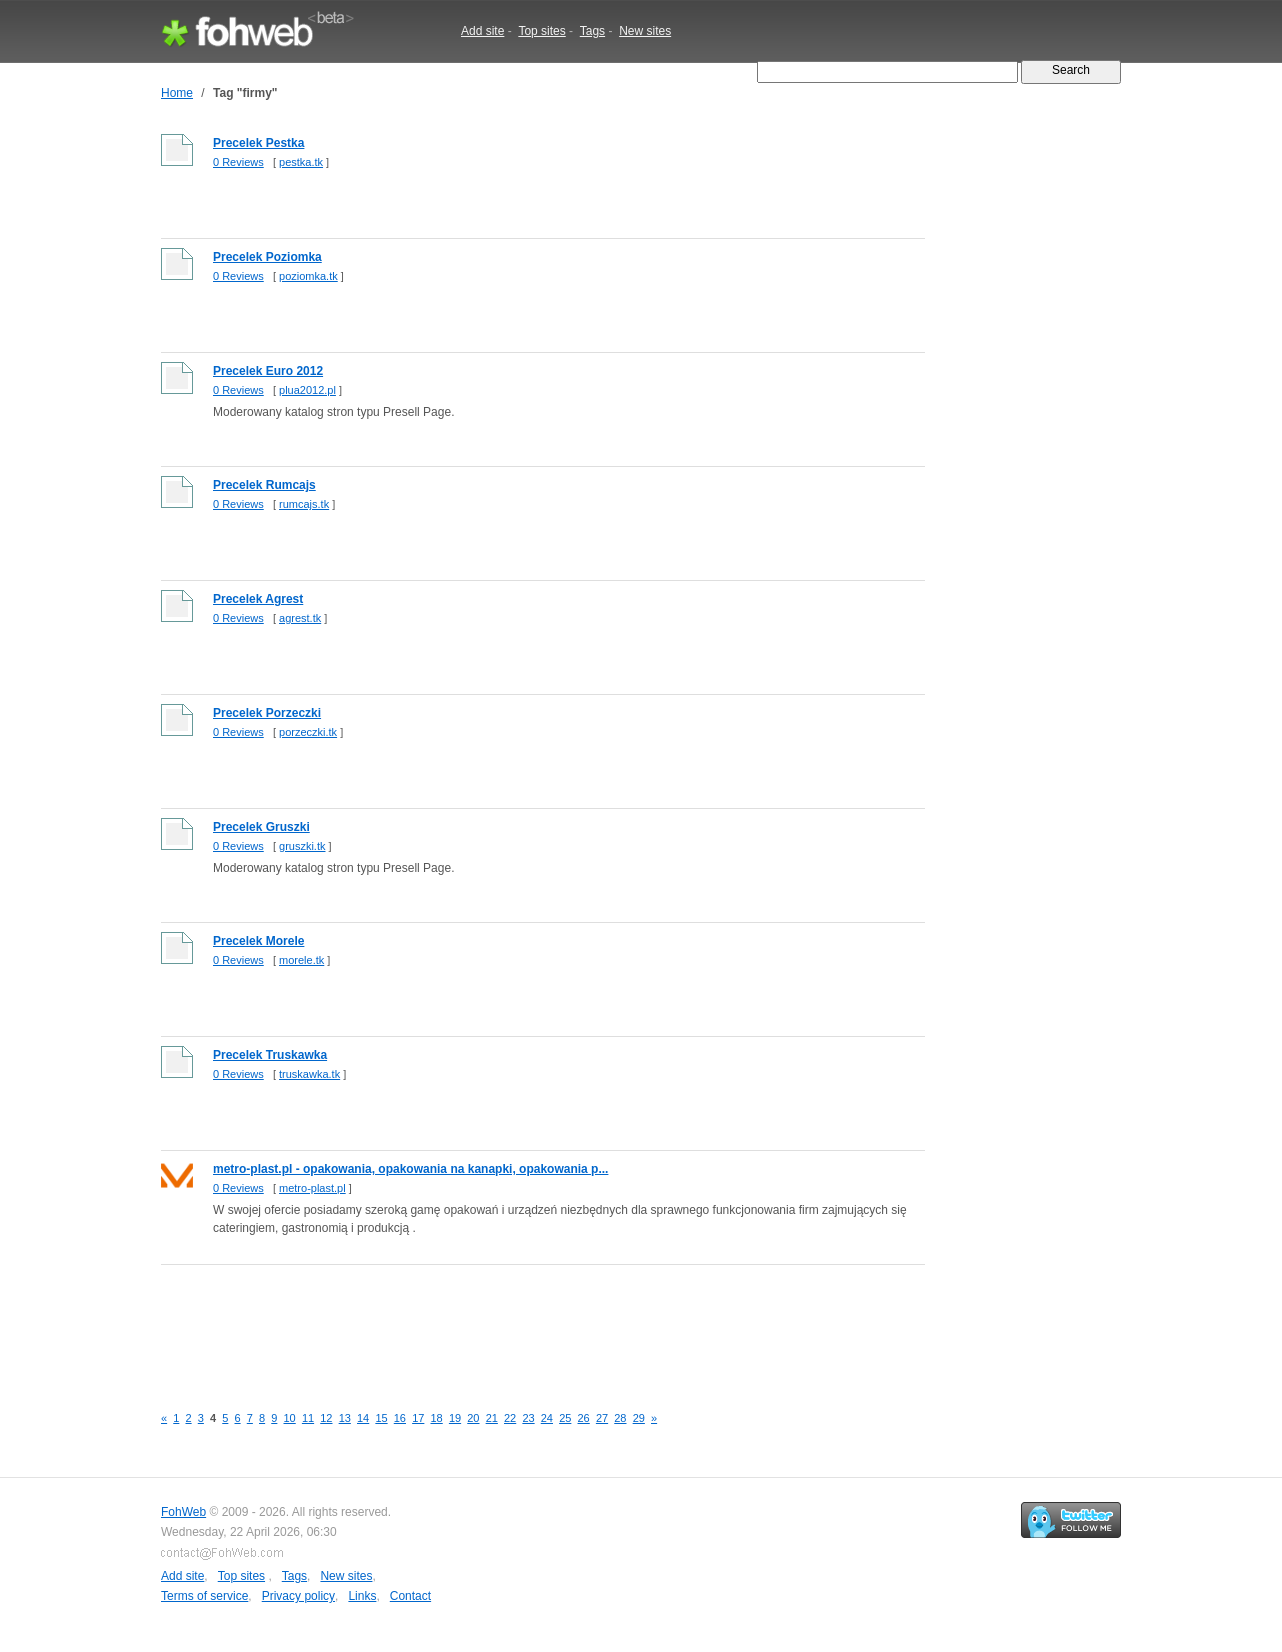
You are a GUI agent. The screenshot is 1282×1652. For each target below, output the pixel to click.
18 (437, 1418)
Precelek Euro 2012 (268, 371)
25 (565, 1418)
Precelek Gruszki (261, 827)
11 (308, 1418)
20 (473, 1418)
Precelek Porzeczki (267, 713)
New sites (645, 31)
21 (492, 1418)
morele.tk (301, 960)
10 (290, 1418)
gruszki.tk (302, 846)
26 (584, 1418)
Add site (482, 31)
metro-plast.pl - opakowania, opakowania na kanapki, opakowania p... (410, 1169)
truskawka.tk (309, 1074)
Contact (410, 1596)
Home (177, 93)
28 (620, 1418)
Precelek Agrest (258, 599)
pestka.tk (301, 162)
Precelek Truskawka (270, 1055)
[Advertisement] (525, 1323)
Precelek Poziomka (267, 257)
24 (547, 1418)
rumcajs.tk (304, 504)
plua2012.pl (307, 390)
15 (381, 1418)
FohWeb (183, 1512)
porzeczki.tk (308, 732)
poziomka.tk (308, 276)
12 (326, 1418)
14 (363, 1418)
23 (528, 1418)
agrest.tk (300, 618)
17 (418, 1418)
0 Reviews (238, 162)
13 (345, 1418)
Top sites (541, 31)
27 (602, 1418)
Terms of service (204, 1596)
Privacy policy (298, 1596)
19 (455, 1418)
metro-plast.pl (312, 1188)
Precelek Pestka (258, 143)
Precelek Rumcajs (264, 485)
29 (639, 1418)
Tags (592, 31)
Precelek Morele (258, 941)
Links (362, 1596)
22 (510, 1418)
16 (400, 1418)
